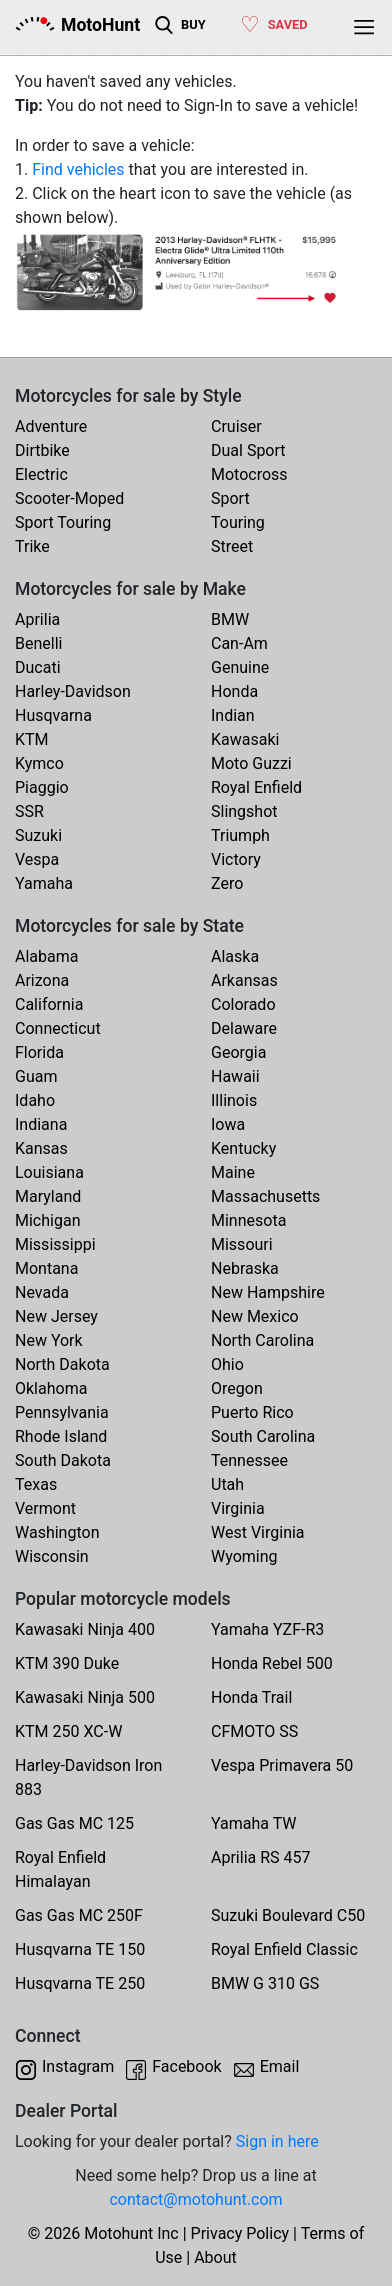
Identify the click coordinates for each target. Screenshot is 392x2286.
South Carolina (263, 1436)
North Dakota (62, 1364)
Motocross (249, 474)
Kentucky (243, 1148)
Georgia (238, 1052)
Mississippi (55, 1244)
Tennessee (249, 1460)
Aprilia (37, 619)
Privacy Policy (240, 2233)
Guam (36, 1076)
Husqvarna (53, 715)
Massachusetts (265, 1196)
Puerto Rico (252, 1412)
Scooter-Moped (69, 498)
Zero (227, 883)
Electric (41, 474)
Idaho (35, 1100)
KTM (32, 739)
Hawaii (235, 1076)
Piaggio (42, 787)
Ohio (227, 1364)
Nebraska (245, 1268)
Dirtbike (42, 450)
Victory (236, 859)
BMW (230, 619)
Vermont (45, 1508)
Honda (234, 691)
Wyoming (244, 1556)
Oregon (237, 1388)
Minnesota (248, 1220)
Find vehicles (78, 169)
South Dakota (63, 1460)
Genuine (240, 667)
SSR (29, 811)
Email (280, 2066)
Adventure (51, 426)
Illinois (234, 1100)
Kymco (39, 763)
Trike (32, 546)
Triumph (240, 835)
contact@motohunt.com (195, 2199)
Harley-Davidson (73, 691)
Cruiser (236, 426)
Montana (46, 1268)
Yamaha (44, 883)
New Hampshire (268, 1292)
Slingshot (244, 811)
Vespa (37, 859)
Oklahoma (51, 1388)
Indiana (41, 1124)
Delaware (244, 1028)
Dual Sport (248, 450)
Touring (238, 522)
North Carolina (262, 1340)
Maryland (48, 1196)
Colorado (243, 1004)
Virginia (238, 1508)
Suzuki (38, 835)
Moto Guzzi (251, 763)
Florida (39, 1052)
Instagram (78, 2066)
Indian (233, 715)
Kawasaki (245, 739)
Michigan (47, 1220)
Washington (57, 1532)
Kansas (41, 1148)
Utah (227, 1484)
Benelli (38, 643)
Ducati (38, 667)
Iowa (228, 1124)
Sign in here (277, 2141)
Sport (230, 498)
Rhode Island (61, 1436)
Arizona (42, 980)
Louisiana (49, 1172)
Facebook (186, 2066)
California (49, 1004)
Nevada (42, 1292)
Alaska (235, 956)
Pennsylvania (62, 1412)
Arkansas (244, 980)
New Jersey (56, 1316)
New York (49, 1340)
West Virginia (258, 1532)
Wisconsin (52, 1556)
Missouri (242, 1244)
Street (232, 546)
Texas (36, 1484)
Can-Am (239, 643)
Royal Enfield (256, 787)
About (215, 2257)
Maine (233, 1172)
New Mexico (255, 1316)
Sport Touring (63, 522)
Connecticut (58, 1028)
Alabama (46, 956)
